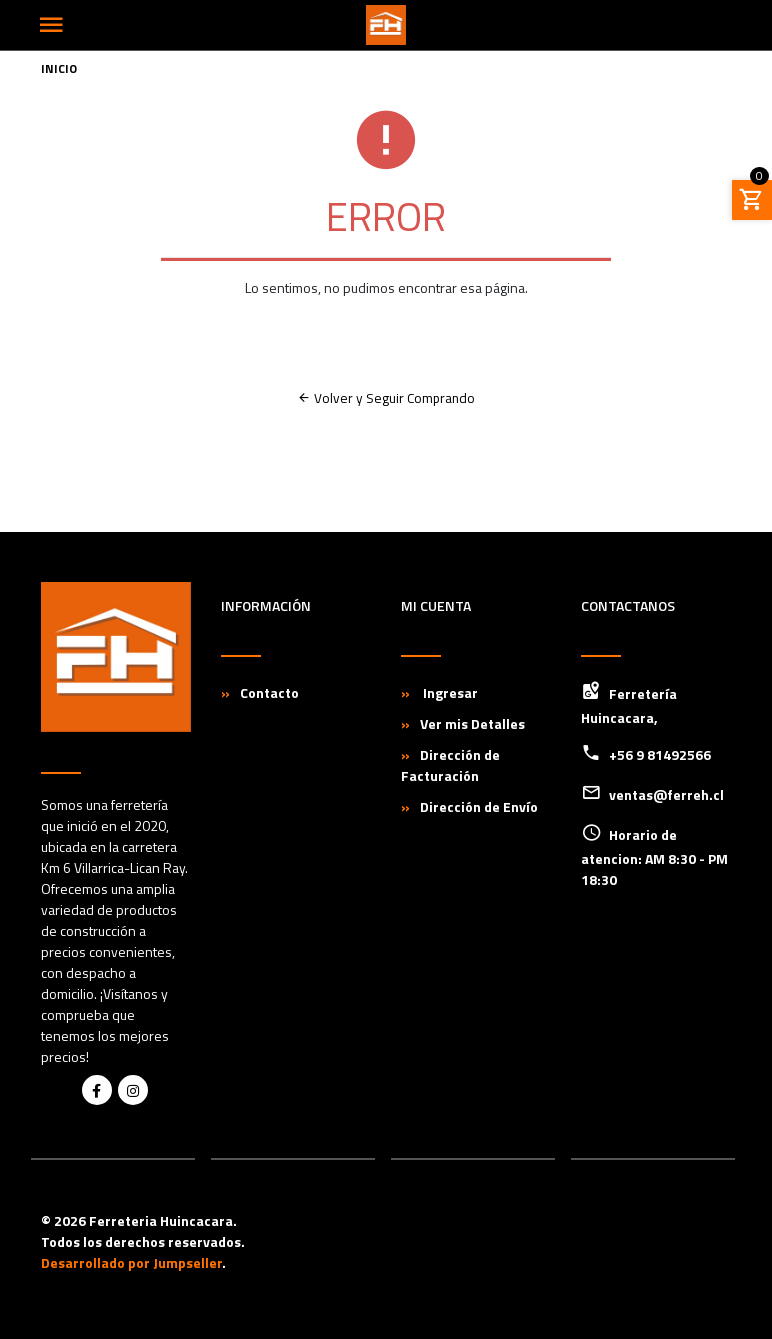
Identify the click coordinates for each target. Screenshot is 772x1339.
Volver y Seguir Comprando (386, 398)
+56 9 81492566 (660, 754)
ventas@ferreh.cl (666, 794)
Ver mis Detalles (472, 723)
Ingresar (449, 692)
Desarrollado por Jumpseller (131, 1262)
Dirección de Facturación (450, 765)
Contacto (269, 692)
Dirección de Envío (479, 806)
